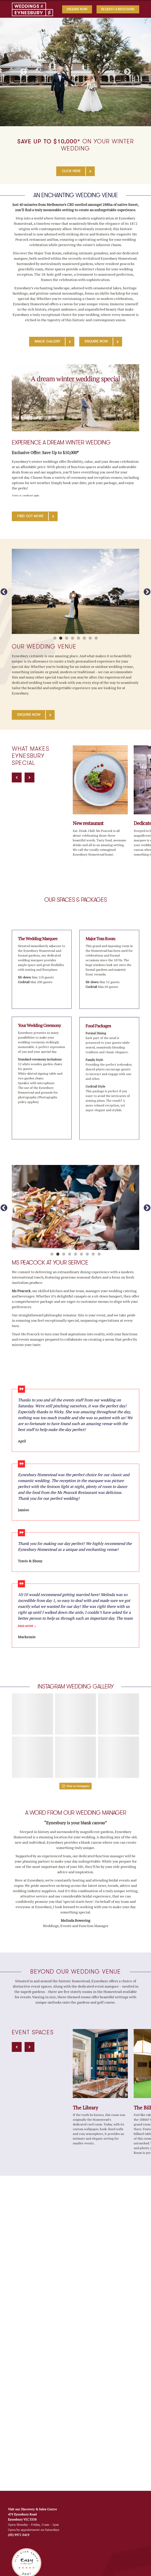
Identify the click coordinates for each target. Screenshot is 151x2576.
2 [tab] (61, 638)
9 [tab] (99, 1254)
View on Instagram (75, 1786)
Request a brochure (118, 9)
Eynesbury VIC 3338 (22, 2519)
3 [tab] (67, 638)
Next (127, 72)
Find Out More (37, 516)
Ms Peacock (21, 1290)
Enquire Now (77, 9)
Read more (25, 1626)
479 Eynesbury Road (22, 2514)
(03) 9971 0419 (18, 2535)
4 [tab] (73, 638)
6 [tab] (84, 638)
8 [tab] (96, 638)
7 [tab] (90, 638)
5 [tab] (78, 638)
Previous (24, 72)
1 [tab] (55, 638)
